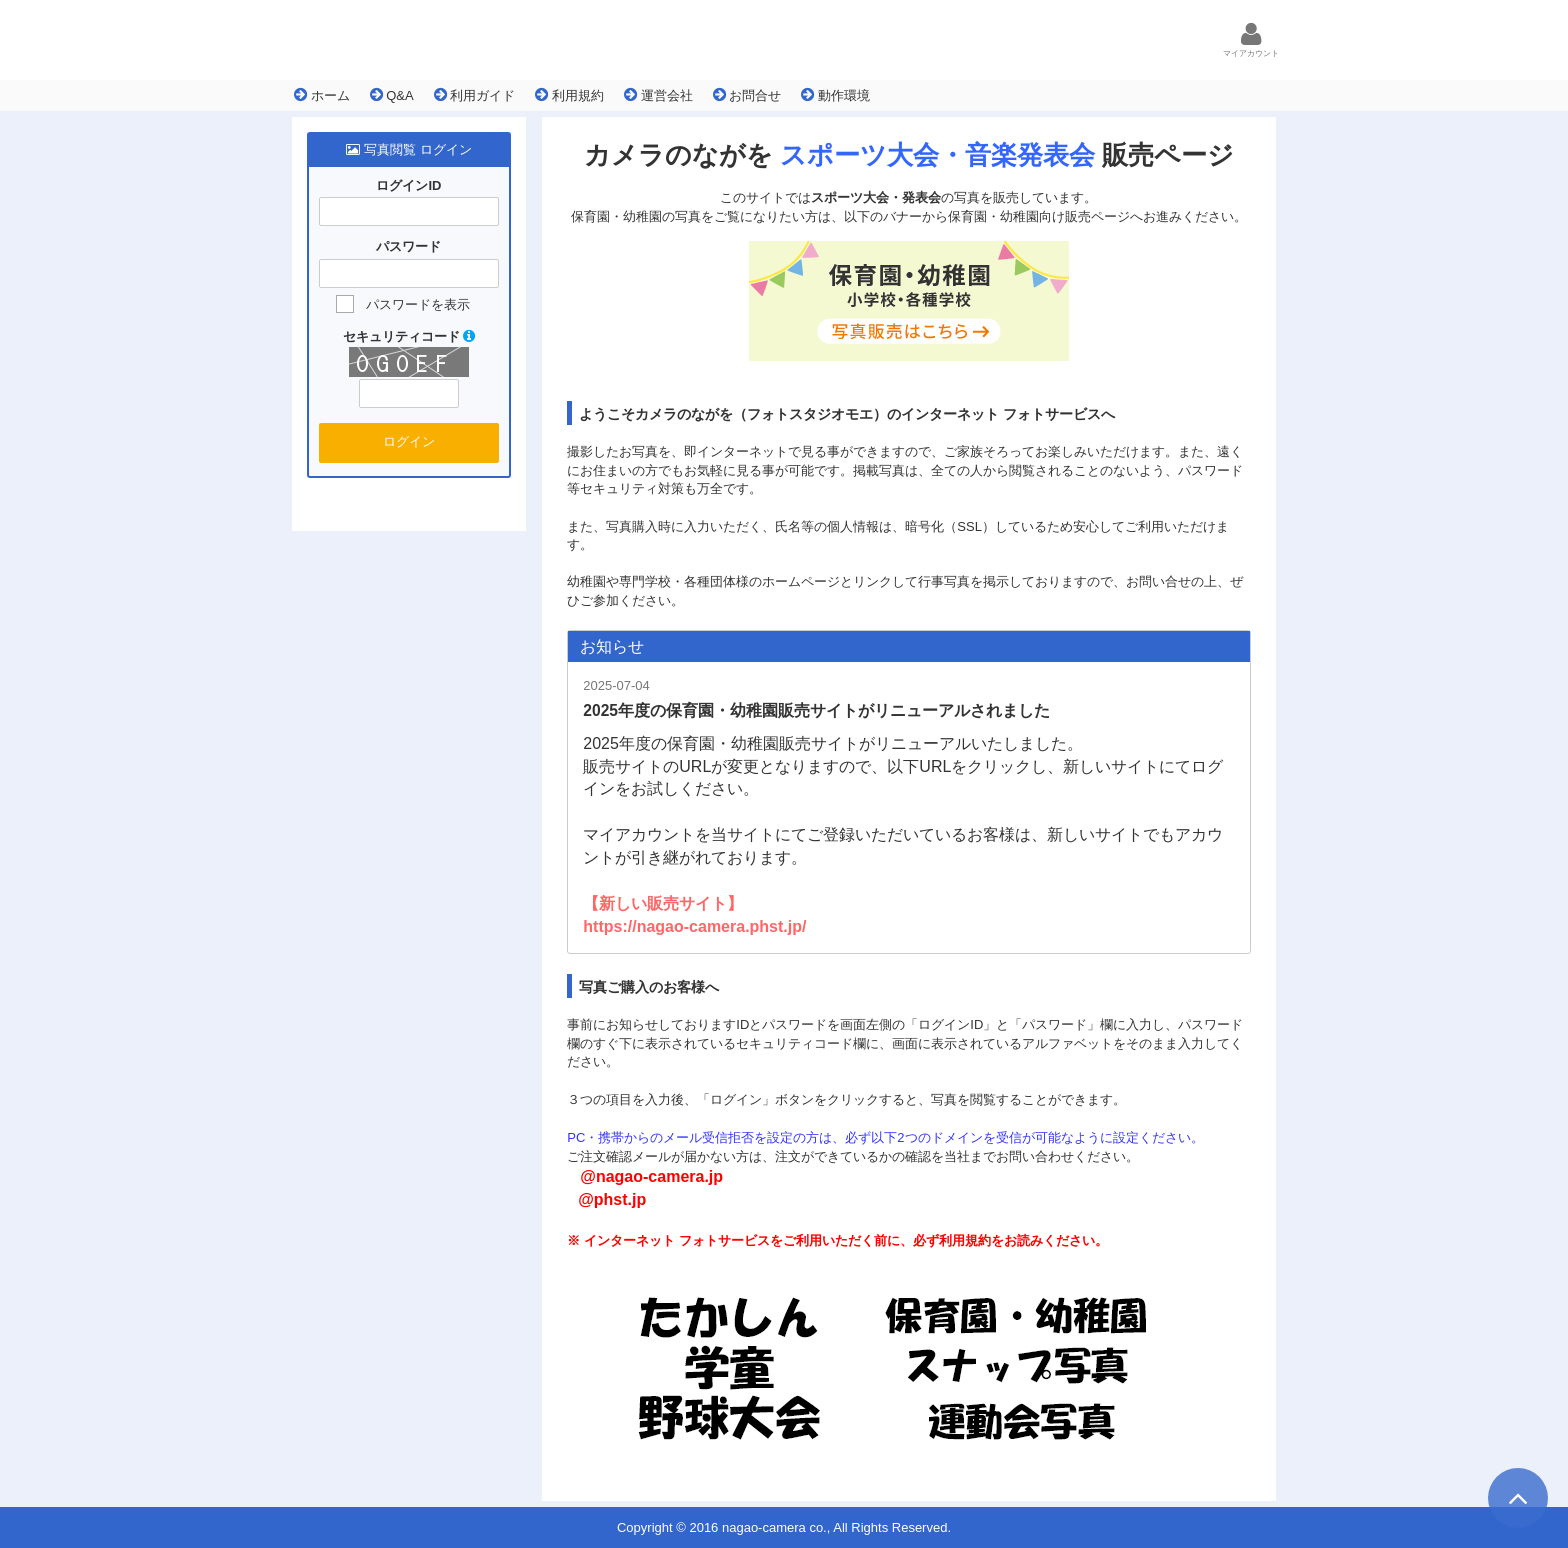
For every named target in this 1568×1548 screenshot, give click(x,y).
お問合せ (747, 95)
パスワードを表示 (418, 304)
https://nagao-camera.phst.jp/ (694, 926)
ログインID (408, 185)
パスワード (408, 247)
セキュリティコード (409, 336)
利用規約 (569, 95)
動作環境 (835, 95)
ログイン (409, 441)
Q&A (392, 95)
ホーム (322, 95)
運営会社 (658, 95)
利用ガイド (475, 95)
